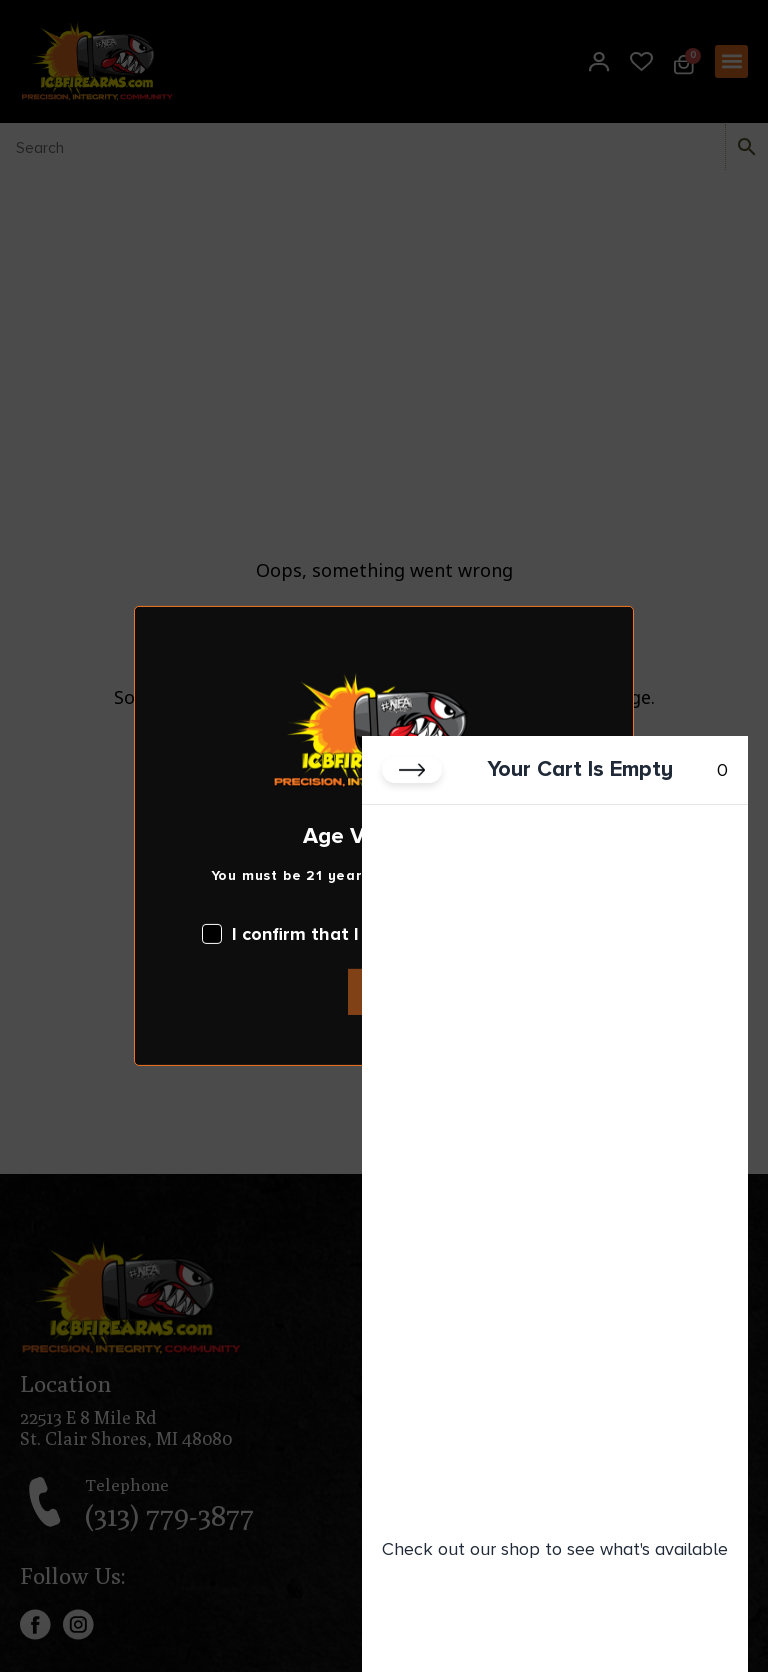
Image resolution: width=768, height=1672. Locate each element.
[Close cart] (412, 770)
